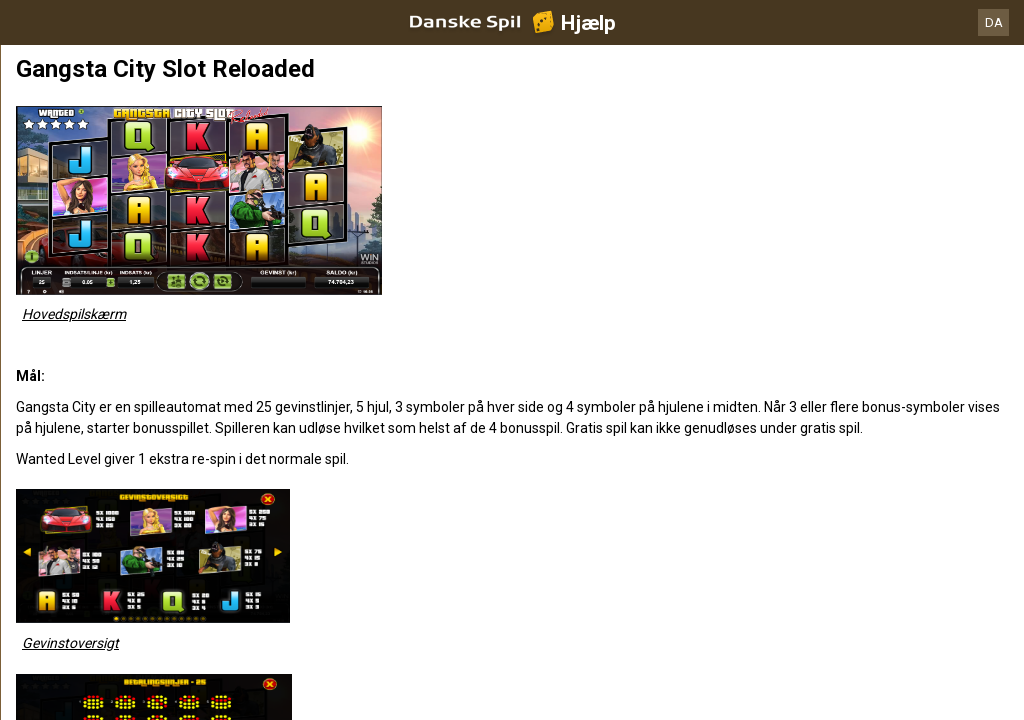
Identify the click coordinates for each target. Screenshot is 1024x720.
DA (994, 22)
